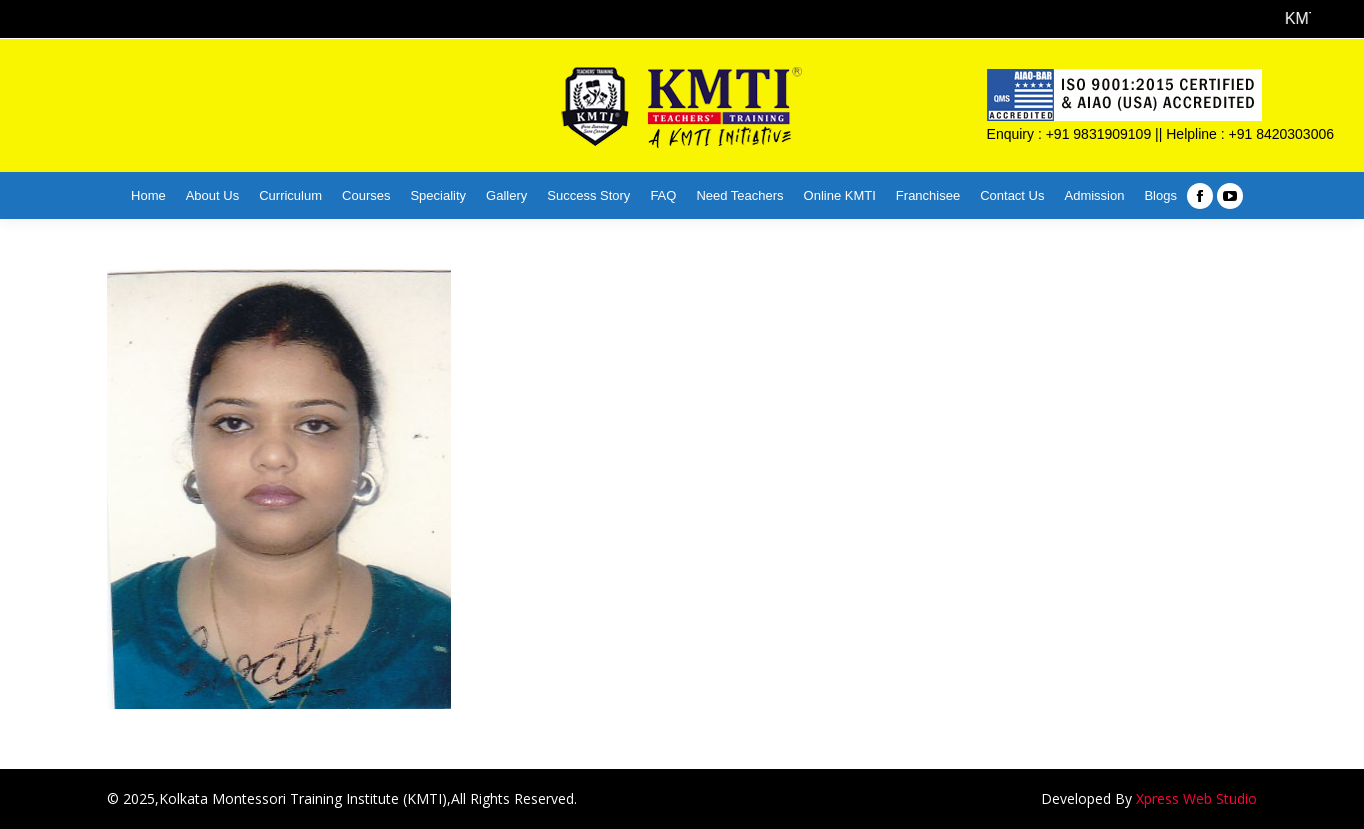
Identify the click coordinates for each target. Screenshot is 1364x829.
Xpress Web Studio (1196, 798)
